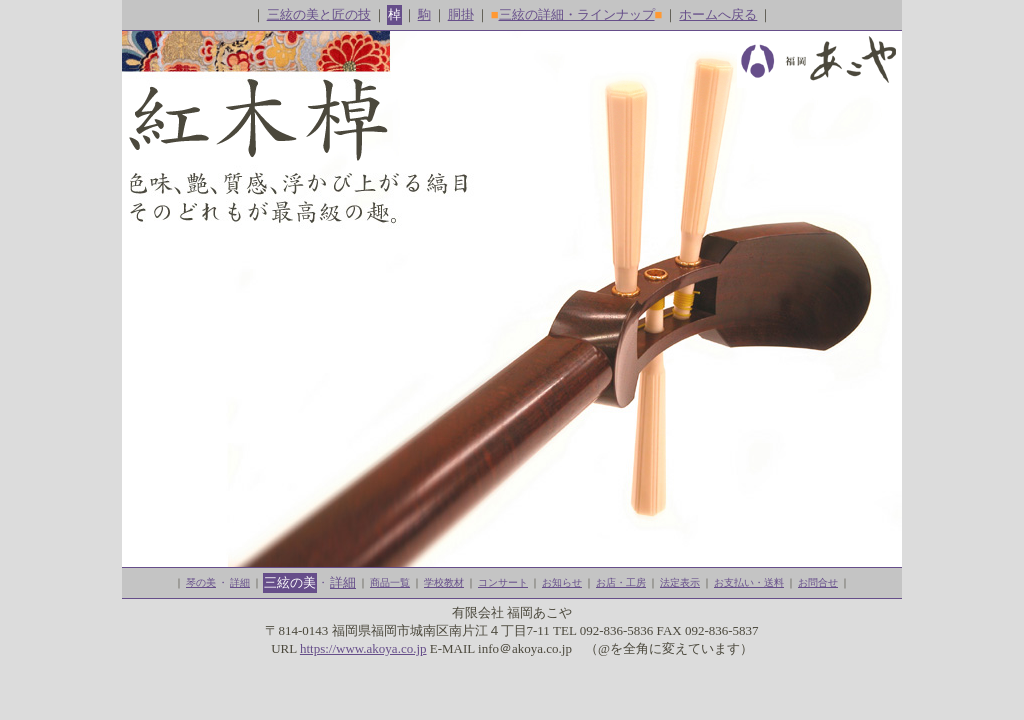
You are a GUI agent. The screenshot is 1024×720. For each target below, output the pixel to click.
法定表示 (680, 582)
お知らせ (562, 582)
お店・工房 (621, 582)
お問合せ (818, 582)
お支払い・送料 (749, 582)
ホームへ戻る (718, 14)
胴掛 (461, 14)
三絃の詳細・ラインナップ (577, 14)
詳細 (240, 582)
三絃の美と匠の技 (319, 14)
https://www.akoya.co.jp (363, 648)
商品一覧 (390, 582)
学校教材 (444, 582)
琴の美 (201, 582)
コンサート (503, 582)
